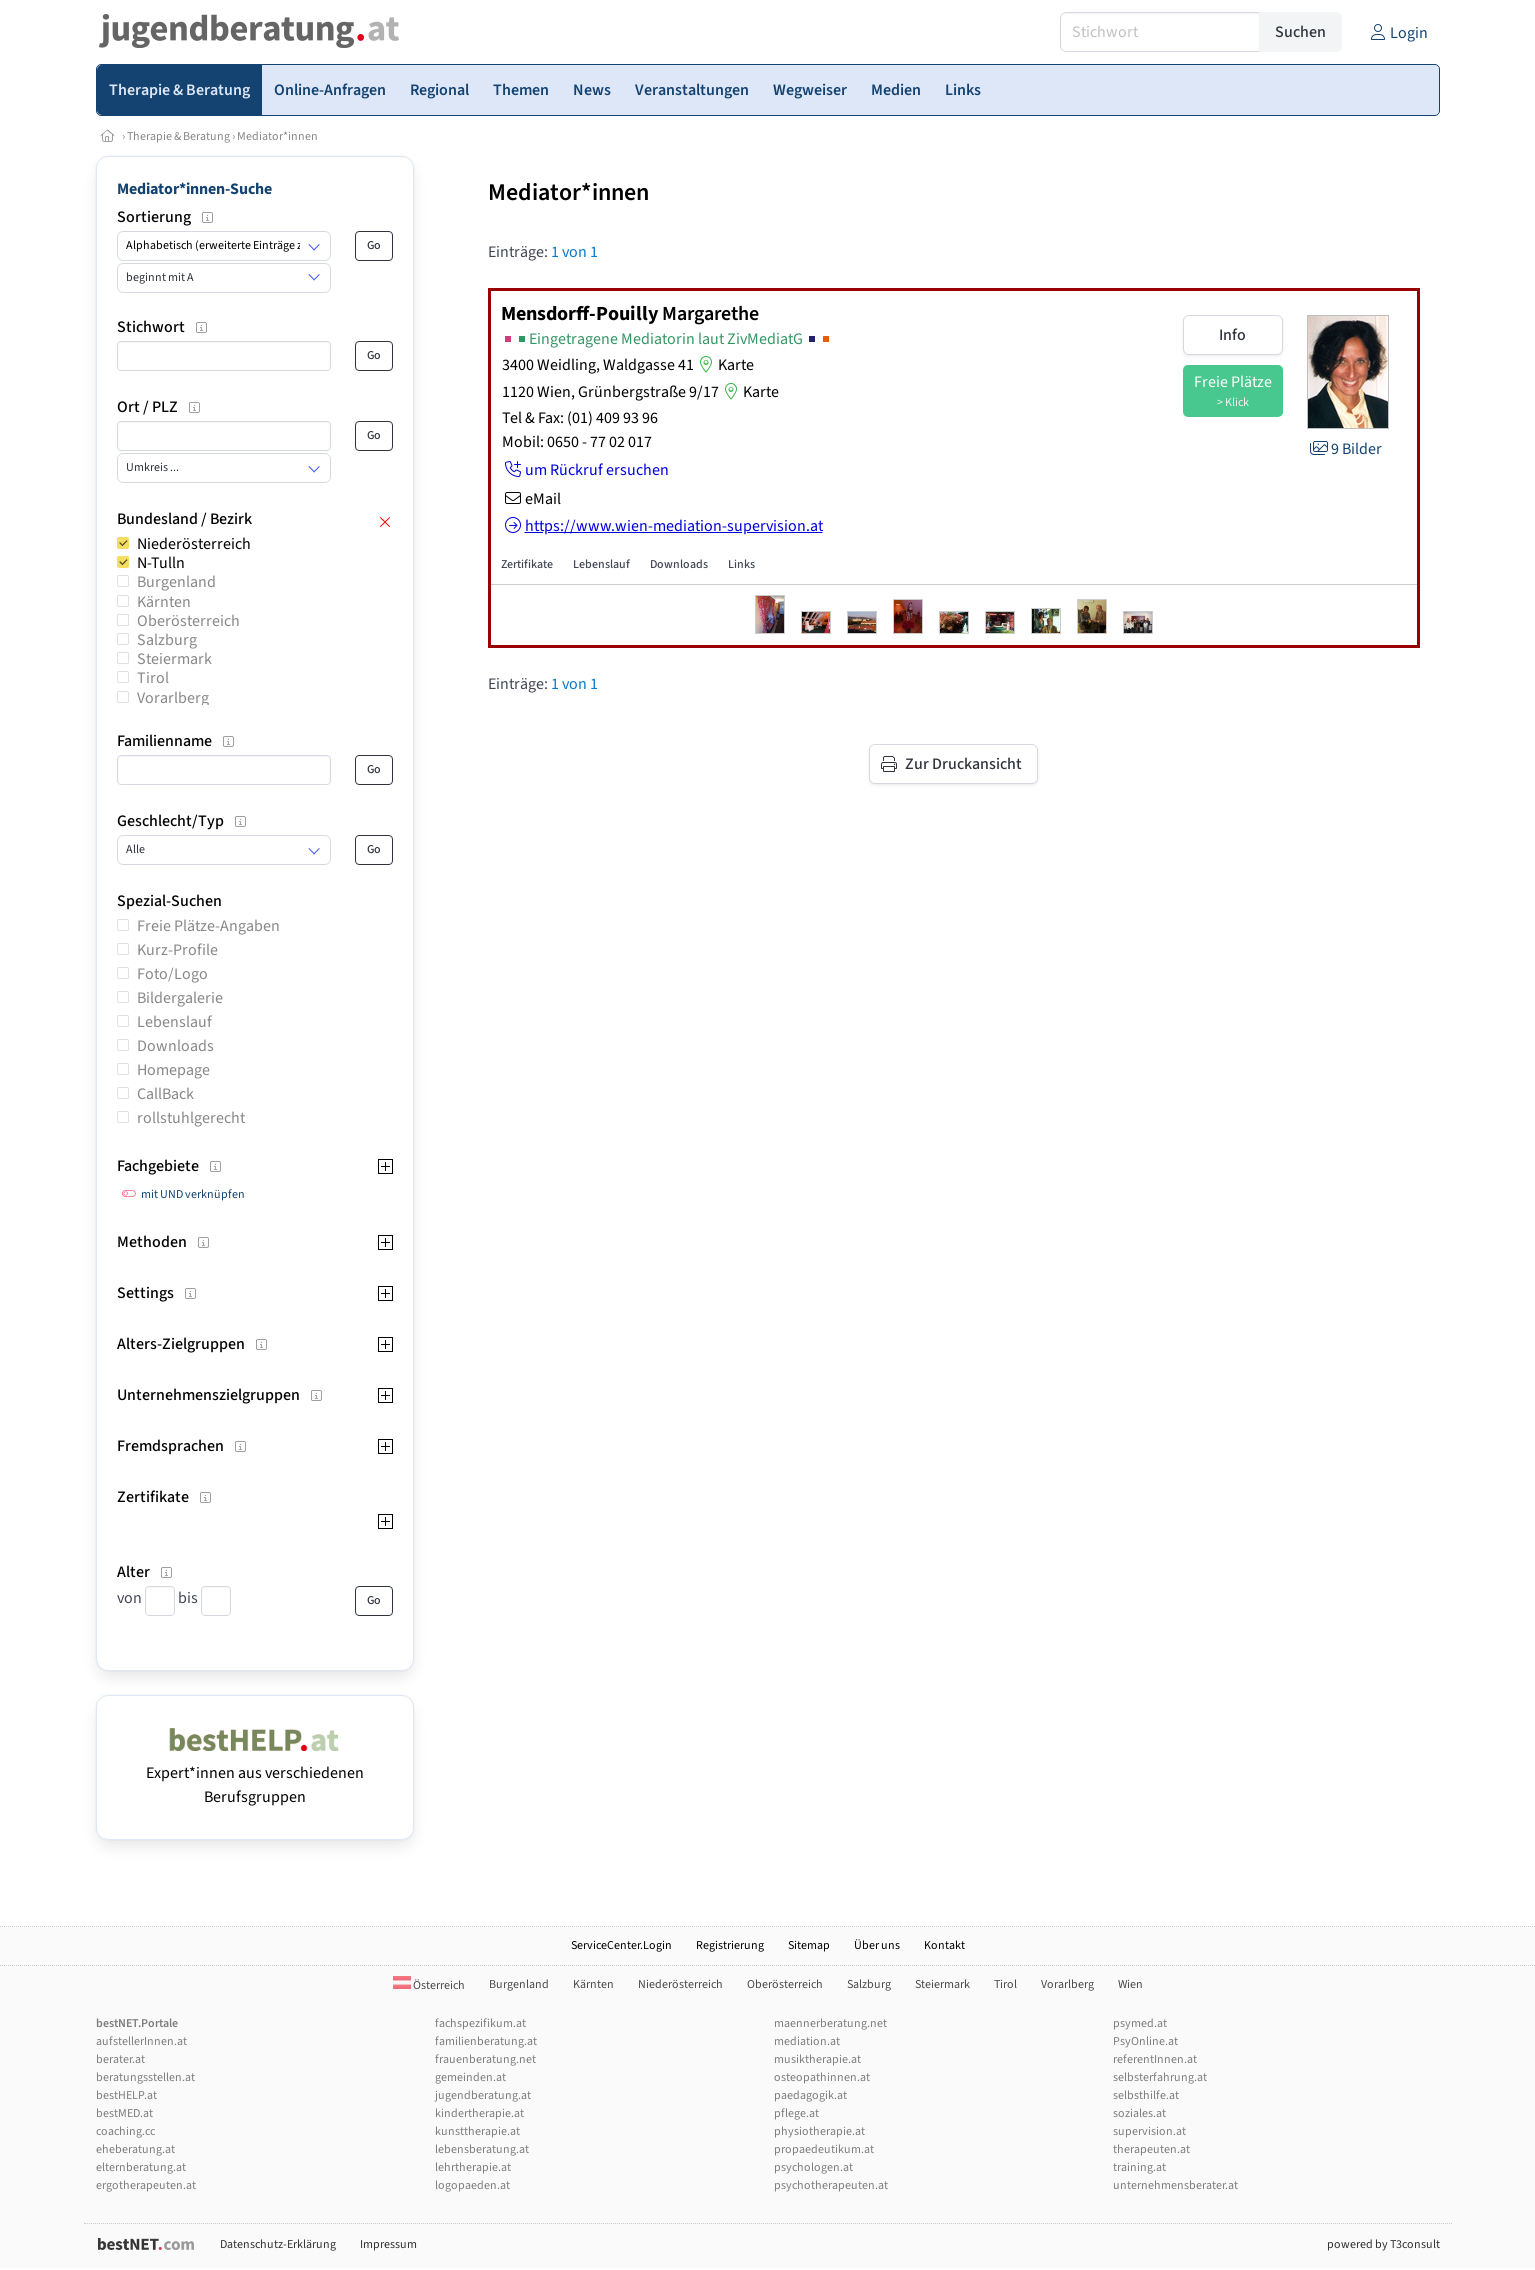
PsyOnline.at (1145, 2041)
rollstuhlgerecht (191, 1118)
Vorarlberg (173, 698)
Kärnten (164, 602)
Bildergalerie (180, 998)
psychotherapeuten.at (831, 2185)
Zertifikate (527, 564)
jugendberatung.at (483, 2095)
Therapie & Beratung (178, 136)
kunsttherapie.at (477, 2131)
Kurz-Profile (177, 950)
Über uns (877, 1945)
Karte (724, 365)
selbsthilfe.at (1146, 2095)
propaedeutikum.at (824, 2149)
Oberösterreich (188, 621)
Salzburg (167, 640)
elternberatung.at (141, 2167)
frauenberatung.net (485, 2059)
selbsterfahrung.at (1160, 2077)
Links (741, 564)
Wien (1130, 1984)
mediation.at (807, 2041)
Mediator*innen (277, 136)
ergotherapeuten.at (146, 2185)
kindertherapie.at (479, 2113)
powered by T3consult (1383, 2244)
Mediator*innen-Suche (194, 189)
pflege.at (796, 2113)
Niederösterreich (194, 544)
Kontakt (944, 1945)
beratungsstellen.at (145, 2077)
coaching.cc (125, 2131)
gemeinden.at (470, 2077)
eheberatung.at (135, 2149)
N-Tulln (161, 563)
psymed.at (1140, 2023)
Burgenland (176, 582)
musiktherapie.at (817, 2059)
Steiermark (174, 659)
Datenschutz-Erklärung (278, 2244)
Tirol (153, 678)
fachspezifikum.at (480, 2023)
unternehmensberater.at (1175, 2185)
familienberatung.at (486, 2041)
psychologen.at (813, 2167)
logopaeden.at (472, 2185)
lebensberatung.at (482, 2149)
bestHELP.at (126, 2095)
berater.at (120, 2059)
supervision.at (1149, 2131)
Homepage (173, 1070)
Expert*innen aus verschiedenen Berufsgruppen (255, 1773)
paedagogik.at (810, 2095)
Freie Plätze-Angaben (208, 926)
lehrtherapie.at (473, 2167)
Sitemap (809, 1945)
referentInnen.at (1155, 2059)
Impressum (388, 2244)
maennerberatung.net (830, 2023)
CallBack (165, 1094)
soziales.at (1139, 2113)
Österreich (429, 1985)
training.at (1139, 2167)
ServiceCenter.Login (621, 1945)
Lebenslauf (174, 1022)
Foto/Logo (172, 974)
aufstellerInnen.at (141, 2041)
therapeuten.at (1151, 2149)
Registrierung (730, 1945)
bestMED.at (124, 2113)
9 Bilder (1344, 449)
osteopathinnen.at (822, 2077)
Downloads (175, 1046)
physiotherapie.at (819, 2131)
